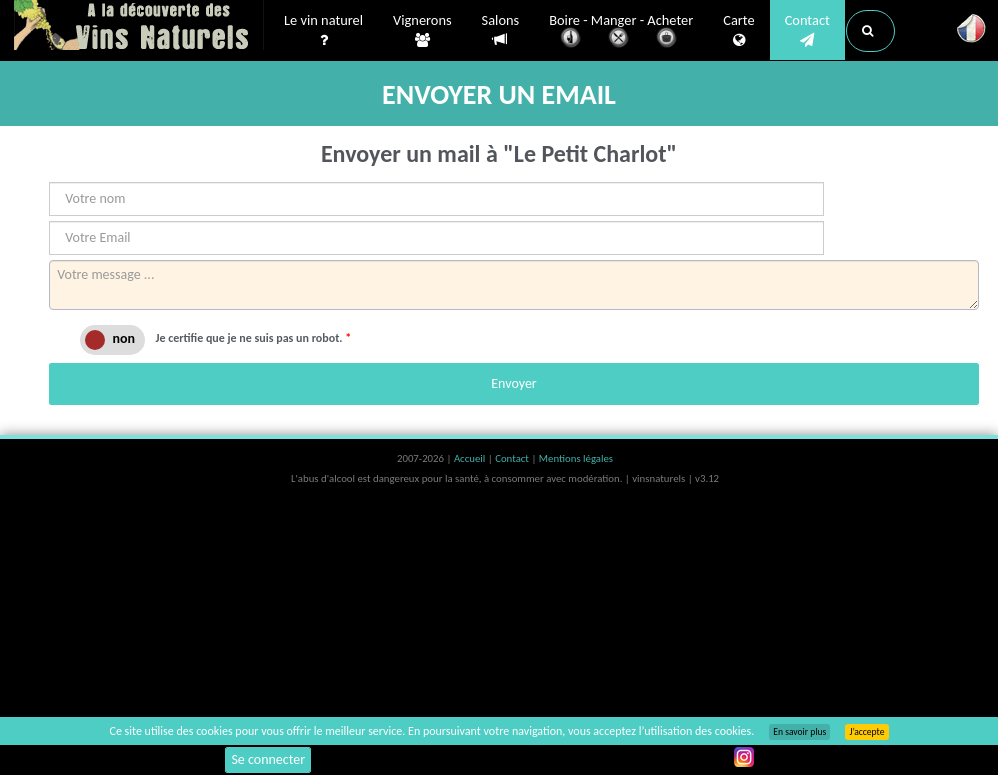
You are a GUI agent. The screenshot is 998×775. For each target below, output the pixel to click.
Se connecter (268, 759)
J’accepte (866, 732)
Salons (501, 30)
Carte (738, 31)
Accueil (471, 458)
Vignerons (422, 31)
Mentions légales (576, 458)
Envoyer (513, 383)
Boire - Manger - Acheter (621, 32)
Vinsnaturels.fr (139, 27)
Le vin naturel (323, 31)
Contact (807, 31)
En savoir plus (799, 732)
